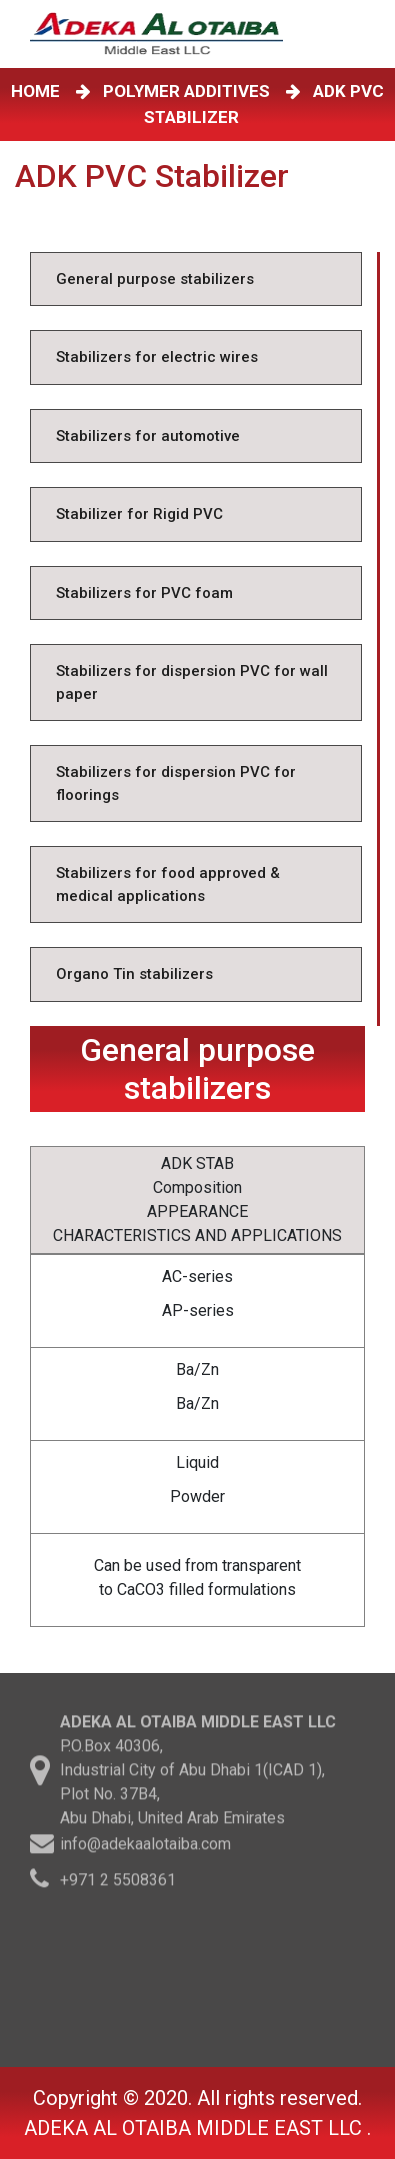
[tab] (196, 279)
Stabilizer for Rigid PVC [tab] (139, 514)
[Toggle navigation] (364, 34)
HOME (39, 91)
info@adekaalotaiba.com (145, 1846)
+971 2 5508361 (118, 1882)
